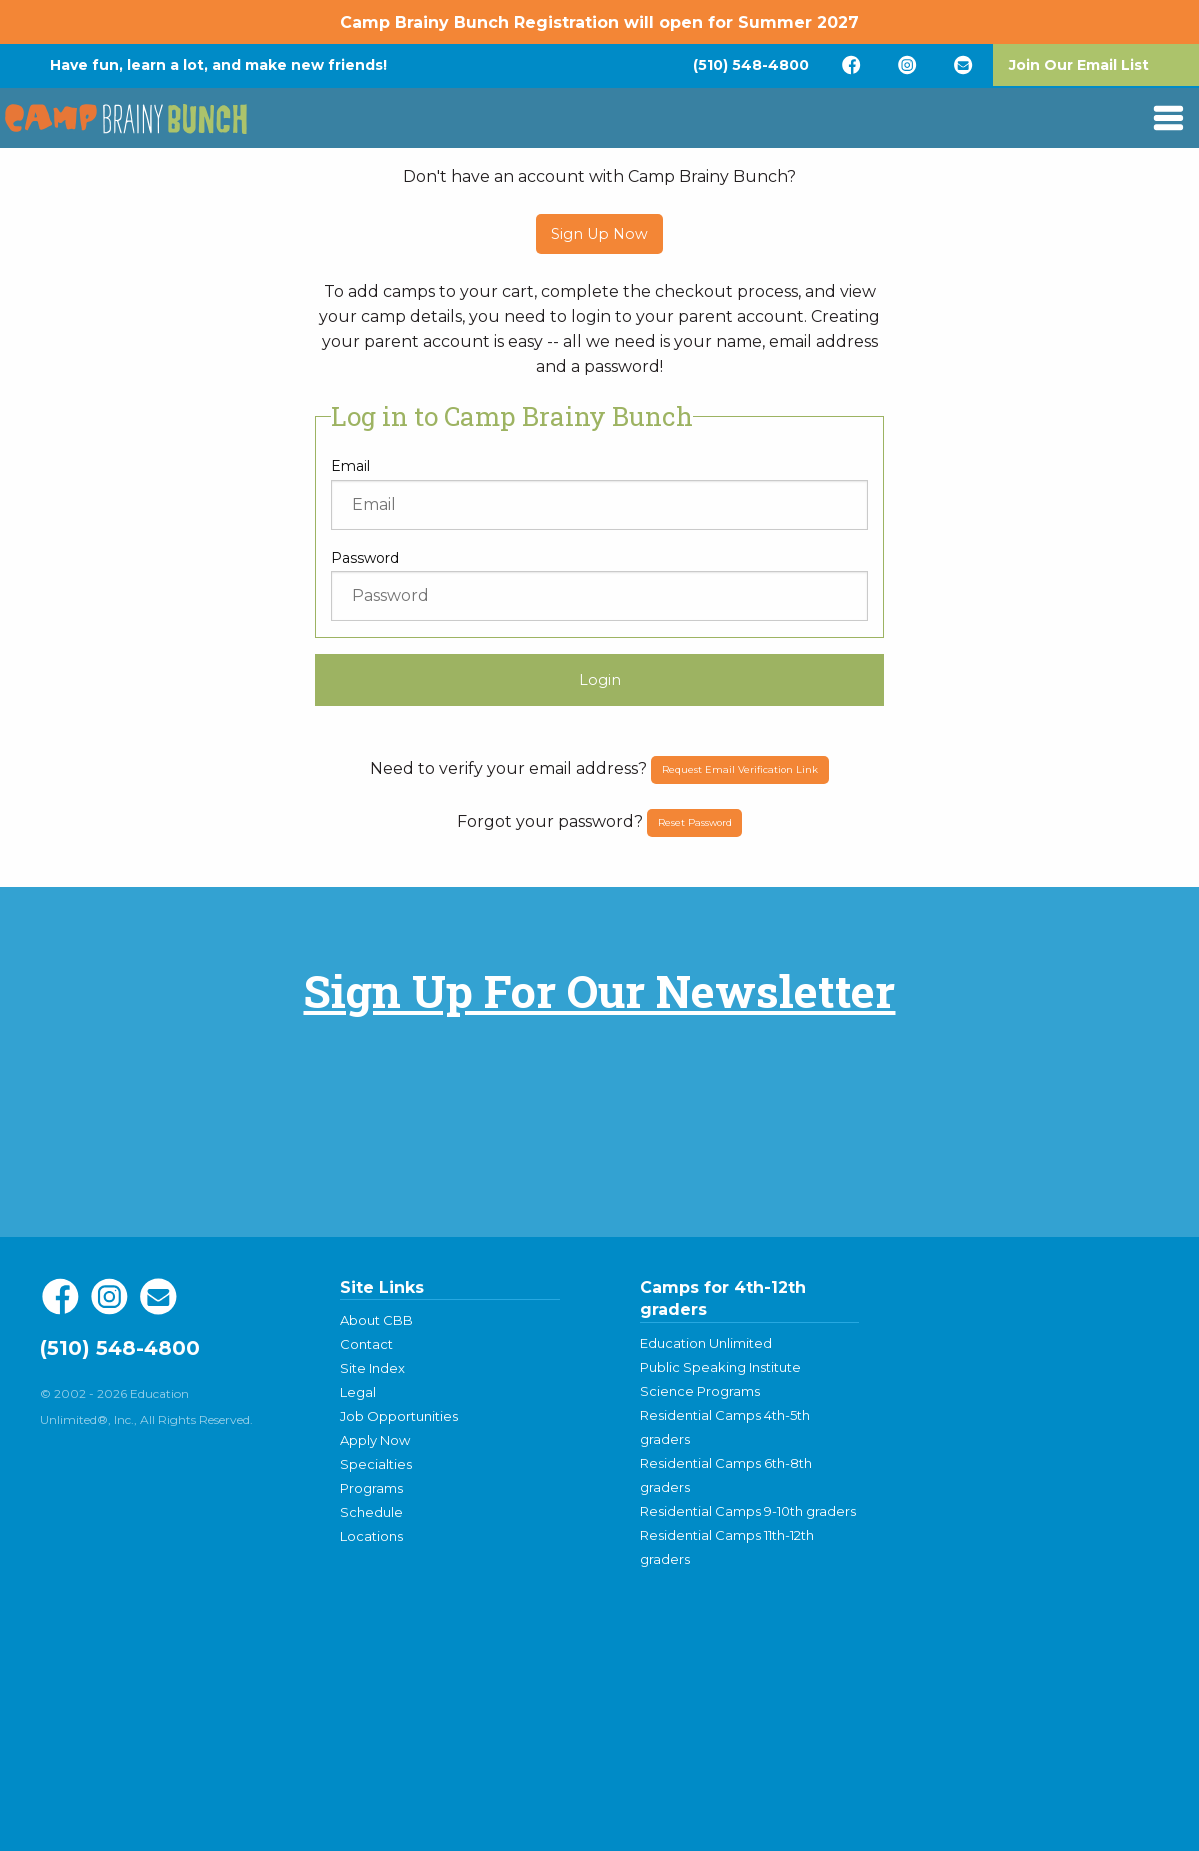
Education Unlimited (706, 1343)
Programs (371, 1488)
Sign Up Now (599, 234)
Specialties (376, 1464)
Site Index (372, 1368)
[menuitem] (751, 65)
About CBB (376, 1320)
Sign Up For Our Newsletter (599, 990)
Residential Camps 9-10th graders (748, 1511)
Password (365, 558)
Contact (366, 1344)
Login (600, 680)
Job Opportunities (399, 1416)
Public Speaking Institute (720, 1367)
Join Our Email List (1079, 65)
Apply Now (375, 1440)
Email (350, 466)
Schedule (371, 1512)
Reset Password (695, 822)
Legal (358, 1392)
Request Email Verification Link (740, 769)
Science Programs (700, 1391)
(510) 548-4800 (751, 65)
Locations (371, 1536)
